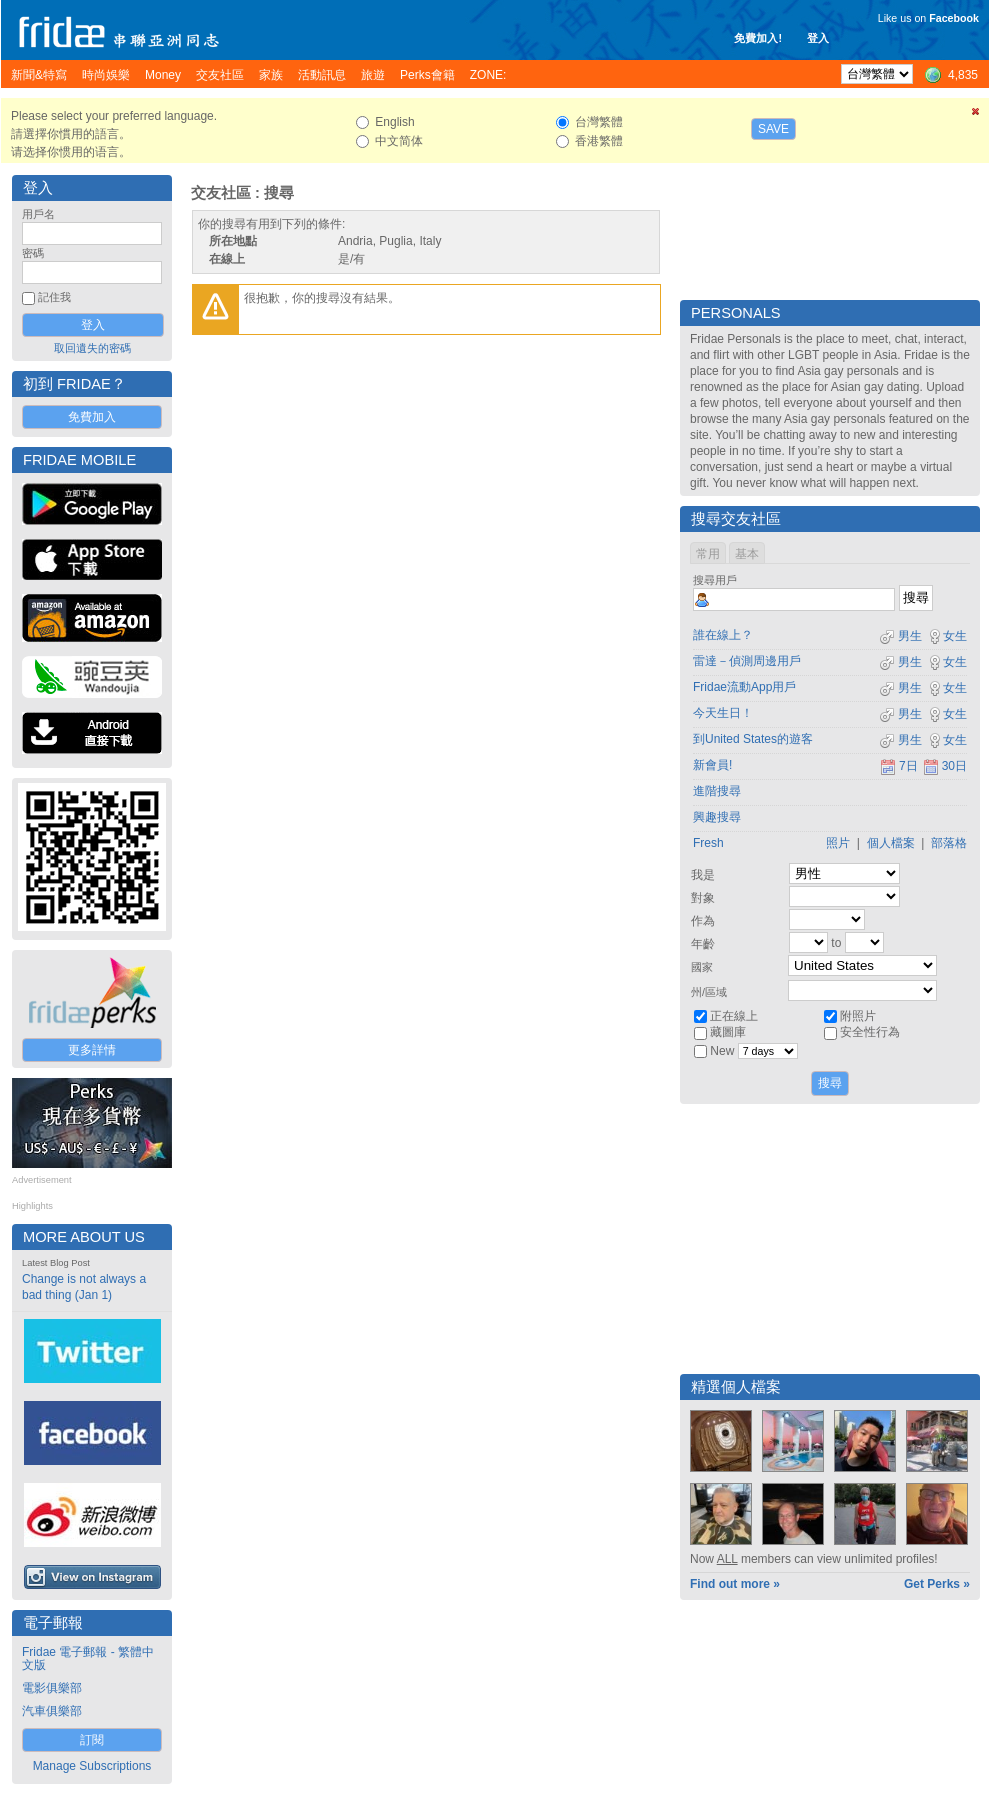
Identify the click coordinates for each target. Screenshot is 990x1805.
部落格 (949, 843)
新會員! (712, 765)
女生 (947, 636)
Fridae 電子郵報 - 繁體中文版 (88, 1658)
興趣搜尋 (717, 817)
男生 (900, 636)
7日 (899, 766)
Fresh (708, 843)
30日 (945, 766)
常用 (708, 554)
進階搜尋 (717, 791)
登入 (818, 38)
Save (773, 129)
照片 (838, 843)
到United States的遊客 (753, 739)
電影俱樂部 (52, 1688)
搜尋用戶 (715, 580)
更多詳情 (92, 1050)
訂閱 (92, 1740)
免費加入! (758, 38)
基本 (747, 554)
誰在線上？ (723, 635)
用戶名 (38, 214)
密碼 (33, 253)
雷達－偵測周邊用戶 (747, 661)
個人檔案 (891, 843)
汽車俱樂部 (52, 1711)
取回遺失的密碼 (92, 348)
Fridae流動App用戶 (744, 687)
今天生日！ (723, 713)
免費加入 (92, 417)
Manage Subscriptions (92, 1766)
